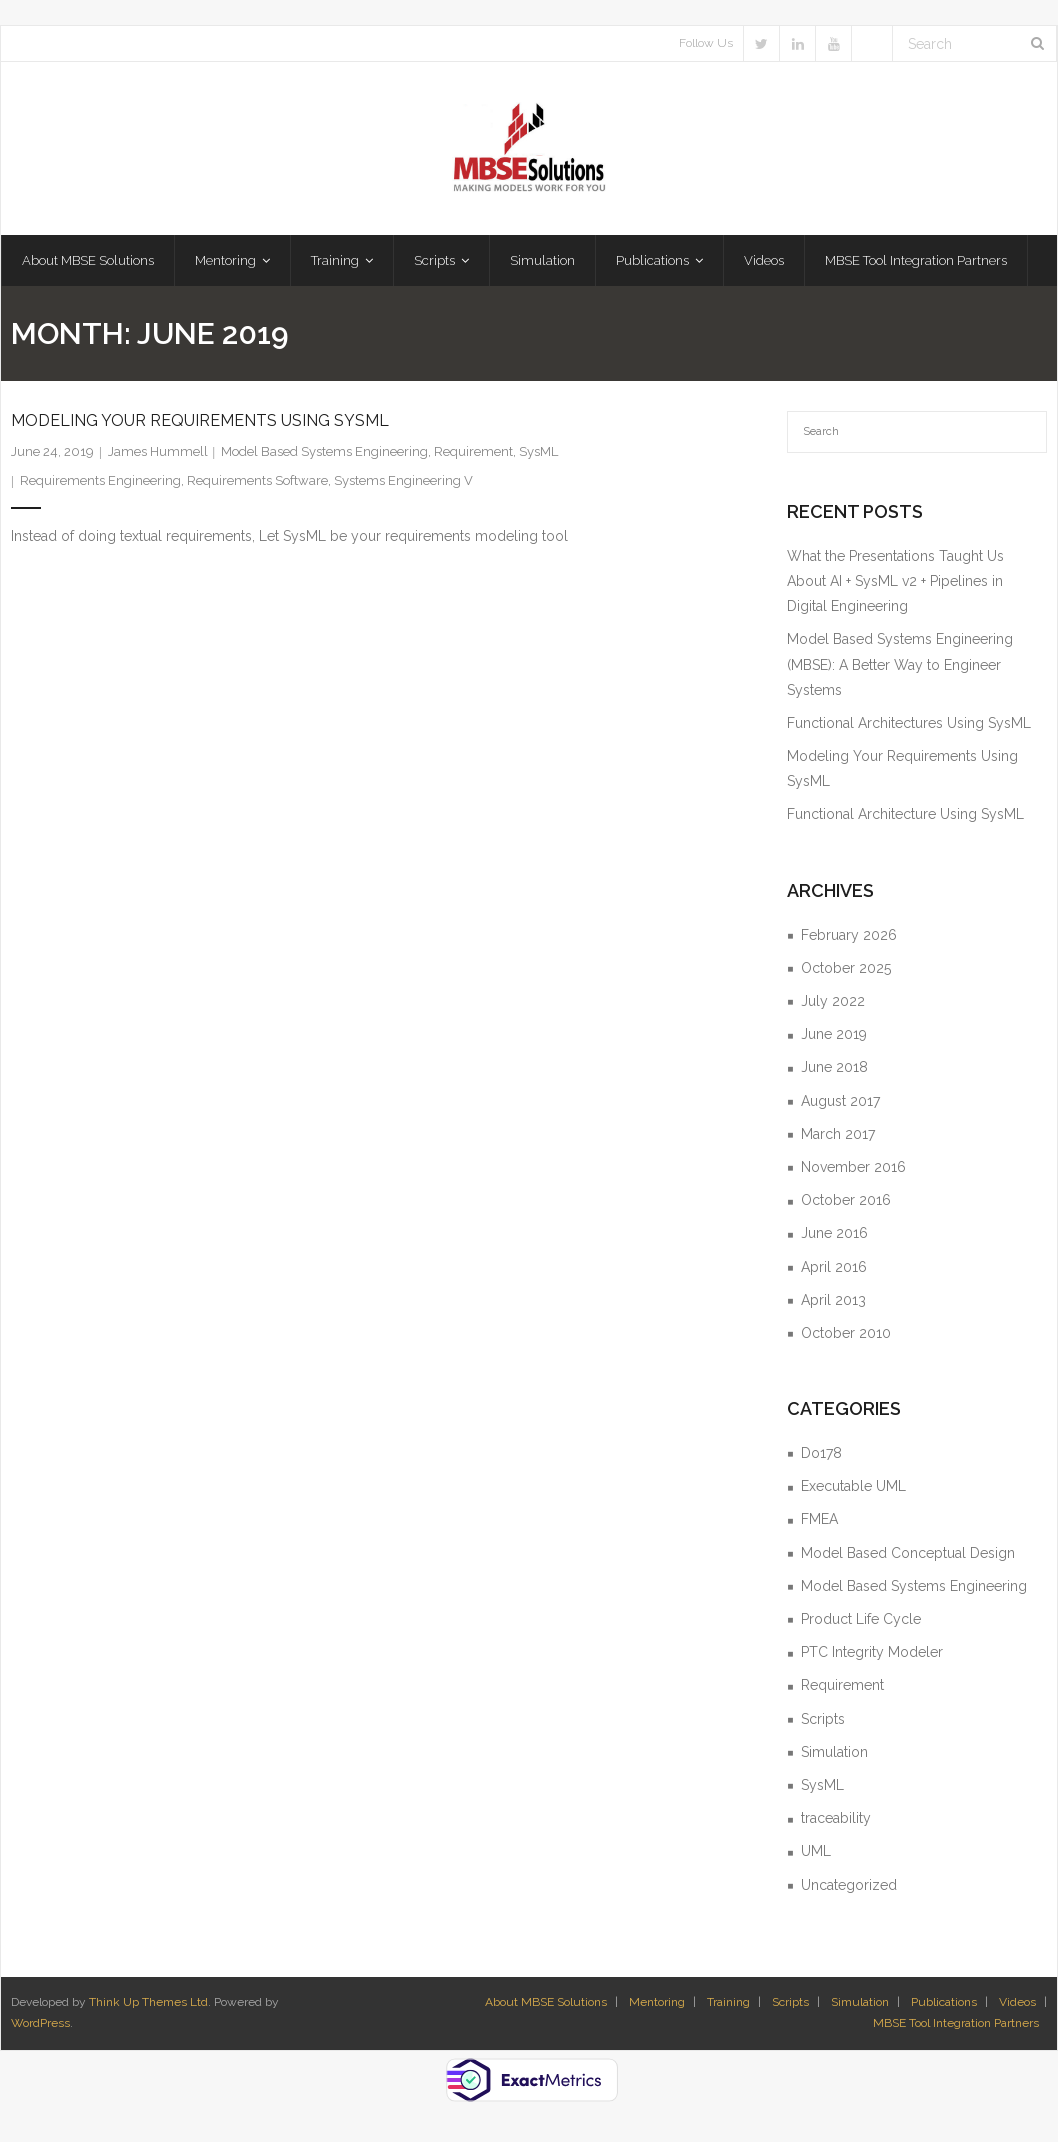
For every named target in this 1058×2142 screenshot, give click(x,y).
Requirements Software (257, 480)
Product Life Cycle (861, 1619)
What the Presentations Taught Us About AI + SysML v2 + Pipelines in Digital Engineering (895, 581)
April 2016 (834, 1267)
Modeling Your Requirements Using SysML (200, 420)
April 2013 (833, 1300)
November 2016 (853, 1167)
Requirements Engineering (100, 480)
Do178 (821, 1453)
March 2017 (838, 1134)
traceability (836, 1818)
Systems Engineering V (403, 480)
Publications (944, 2002)
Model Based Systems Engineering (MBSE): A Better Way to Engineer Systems (900, 664)
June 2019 (834, 1034)
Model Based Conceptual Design (908, 1553)
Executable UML (853, 1486)
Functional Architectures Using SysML (909, 723)
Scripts (823, 1719)
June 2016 (834, 1233)
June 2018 (834, 1067)
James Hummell (158, 451)
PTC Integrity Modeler (872, 1652)
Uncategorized (849, 1885)
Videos (1017, 2002)
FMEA (819, 1519)
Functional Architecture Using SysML (905, 814)
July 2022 (833, 1001)
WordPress (40, 2023)
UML (816, 1851)
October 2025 (846, 968)
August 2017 (840, 1101)
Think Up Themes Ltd (148, 2002)
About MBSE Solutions (546, 2002)
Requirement (473, 451)
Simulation (834, 1752)
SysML (538, 451)
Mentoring (657, 2002)
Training (728, 2002)
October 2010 (846, 1333)
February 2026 (849, 935)
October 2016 (846, 1200)
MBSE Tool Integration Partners (956, 2023)
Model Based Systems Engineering (324, 451)
